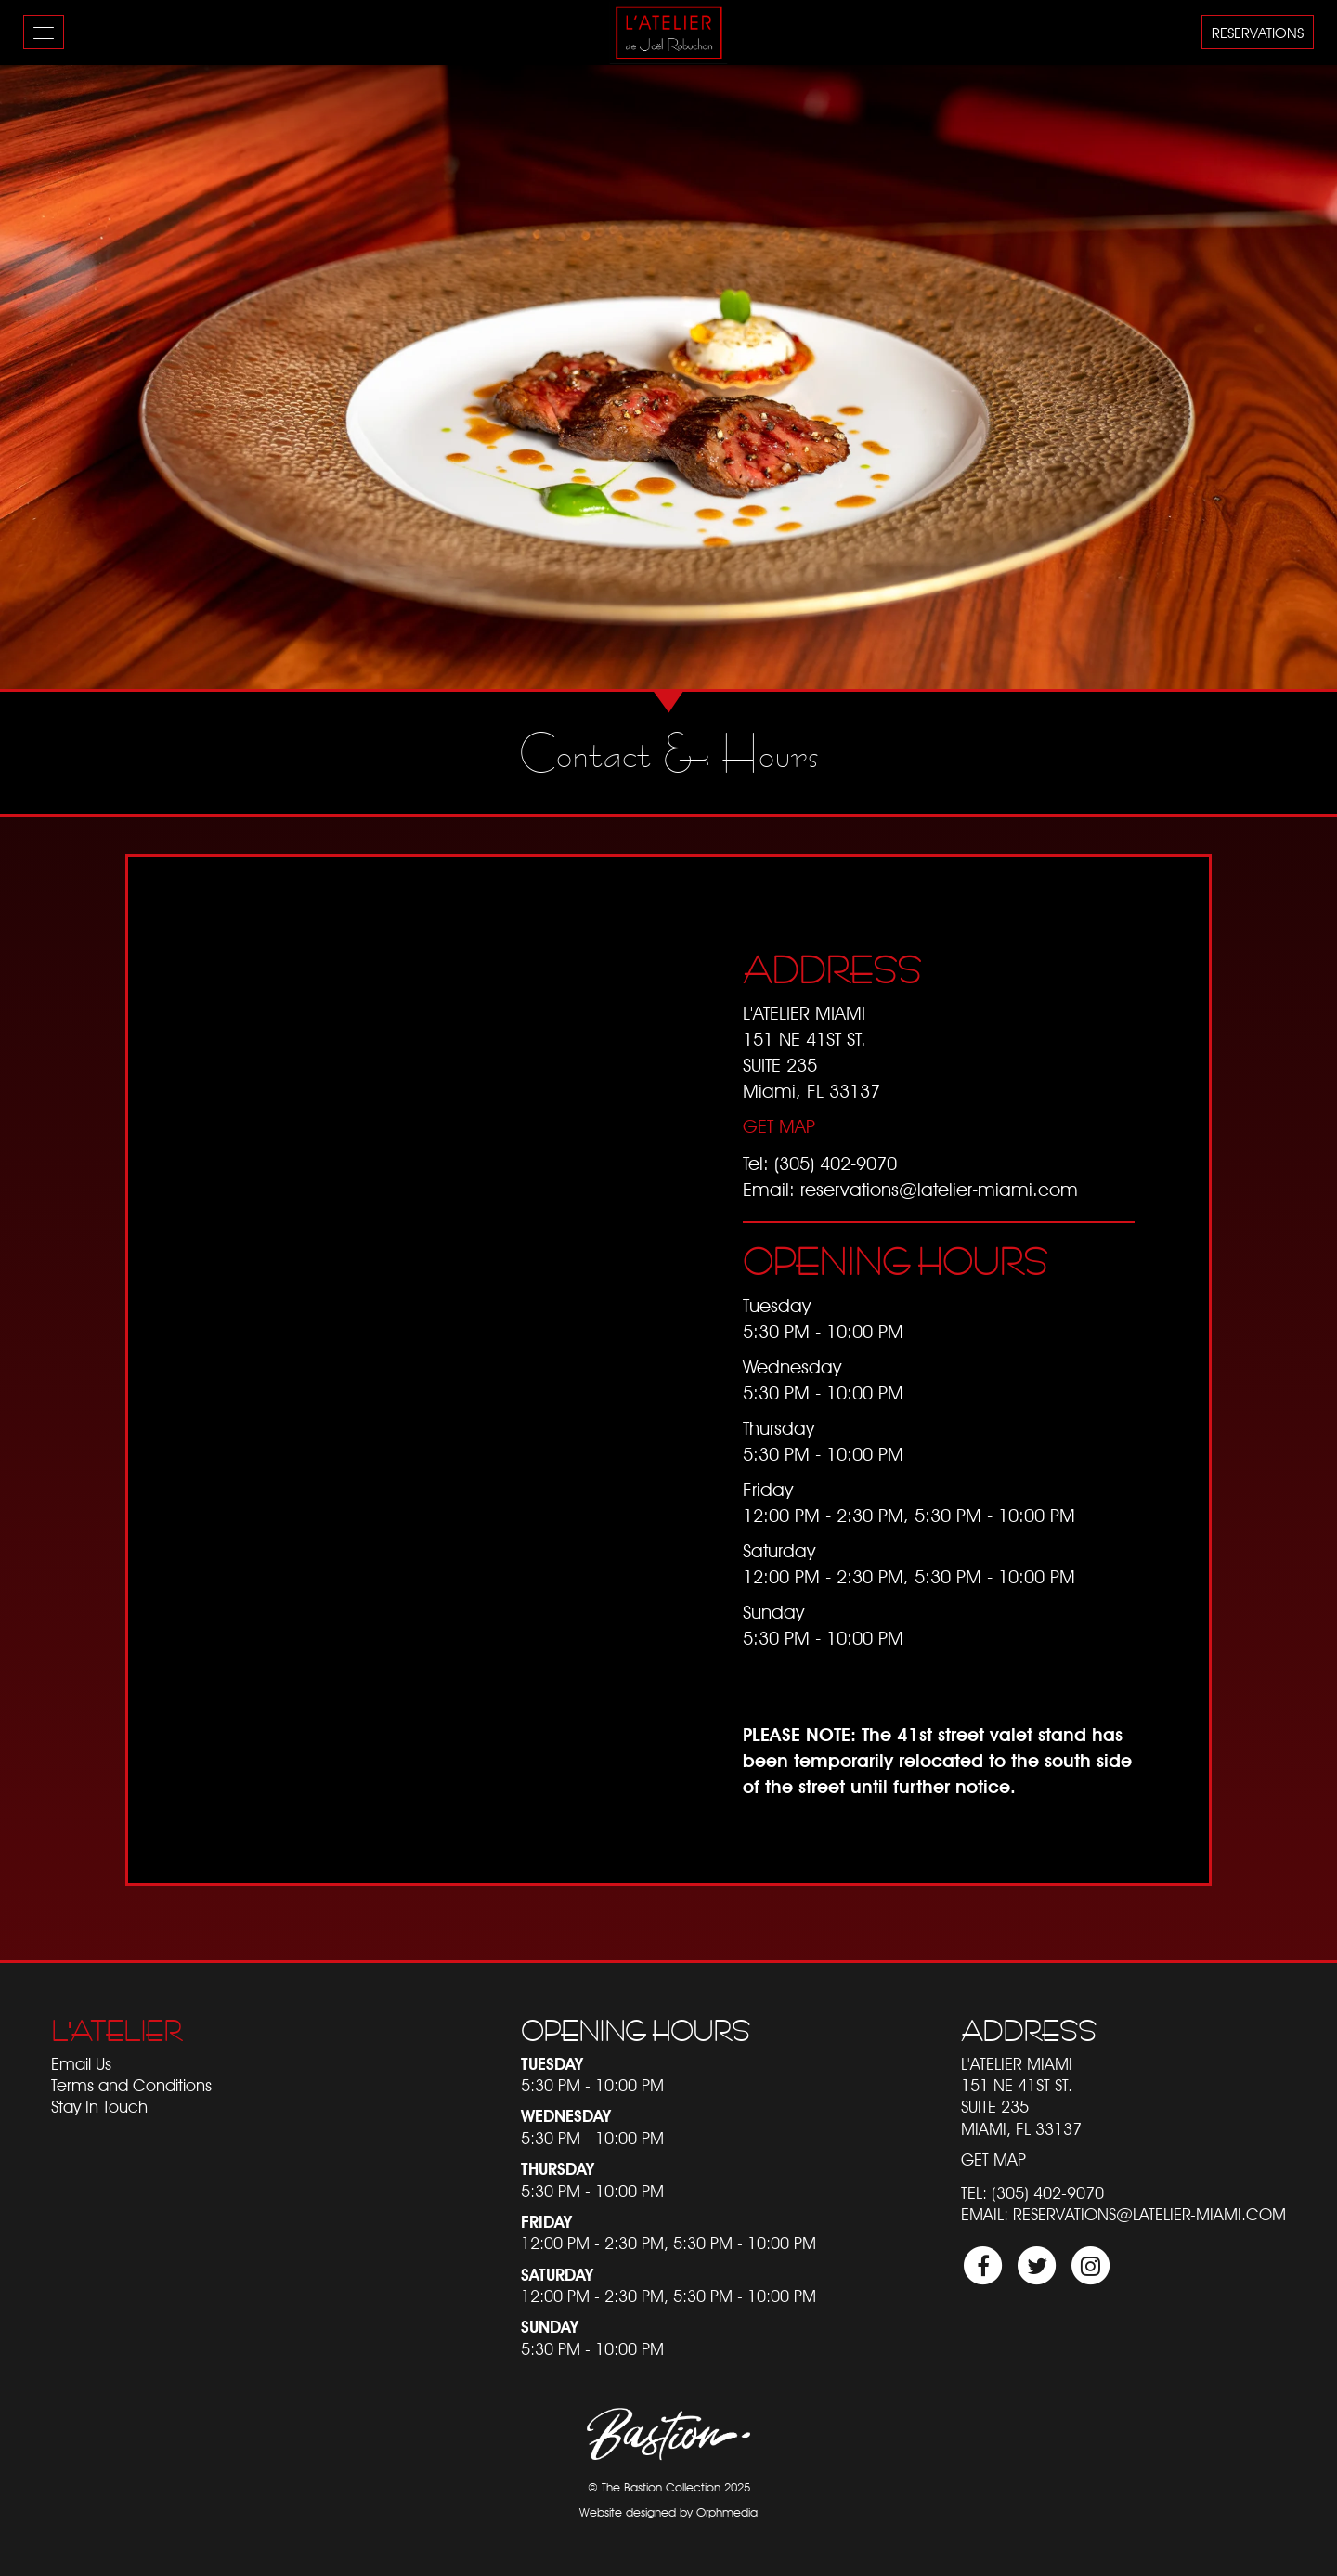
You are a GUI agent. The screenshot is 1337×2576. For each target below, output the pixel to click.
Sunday (549, 2326)
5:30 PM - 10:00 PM (592, 2085)
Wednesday (566, 2116)
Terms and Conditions (131, 2085)
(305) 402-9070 (835, 1163)
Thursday (557, 2169)
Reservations (1258, 33)
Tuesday (552, 2064)
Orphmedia (727, 2512)
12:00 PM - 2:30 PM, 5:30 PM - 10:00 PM (668, 2243)
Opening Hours (635, 2031)
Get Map (779, 1126)
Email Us (81, 2064)
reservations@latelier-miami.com (939, 1189)
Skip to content (66, 86)
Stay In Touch (99, 2106)
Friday (546, 2221)
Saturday (557, 2274)
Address (1029, 2031)
